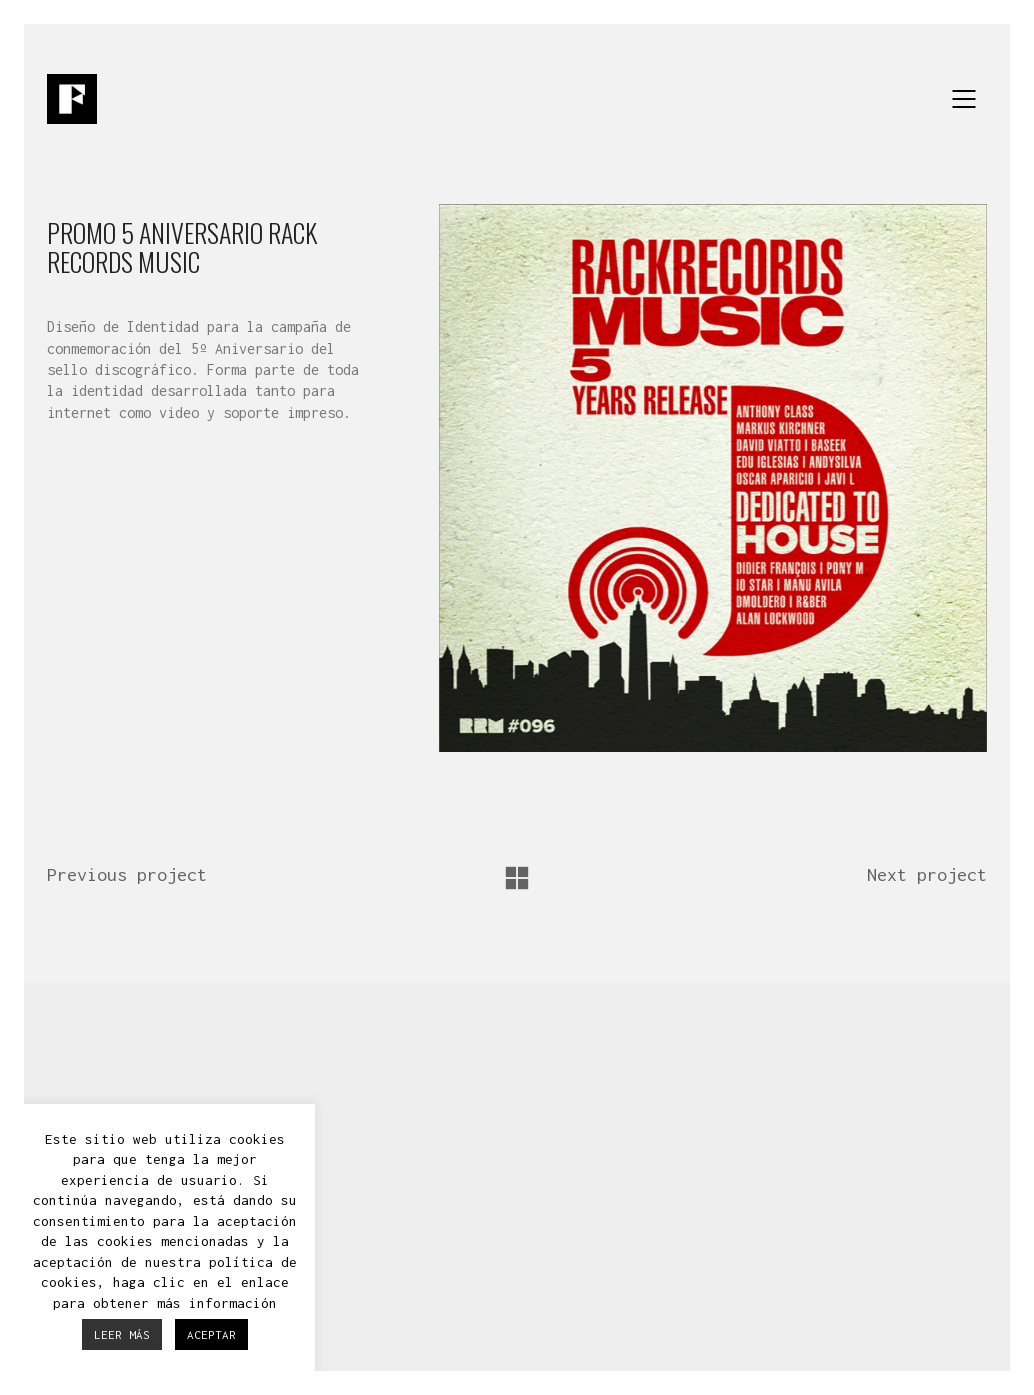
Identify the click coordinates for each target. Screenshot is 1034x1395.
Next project (927, 874)
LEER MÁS (122, 1334)
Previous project (127, 874)
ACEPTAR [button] (211, 1334)
